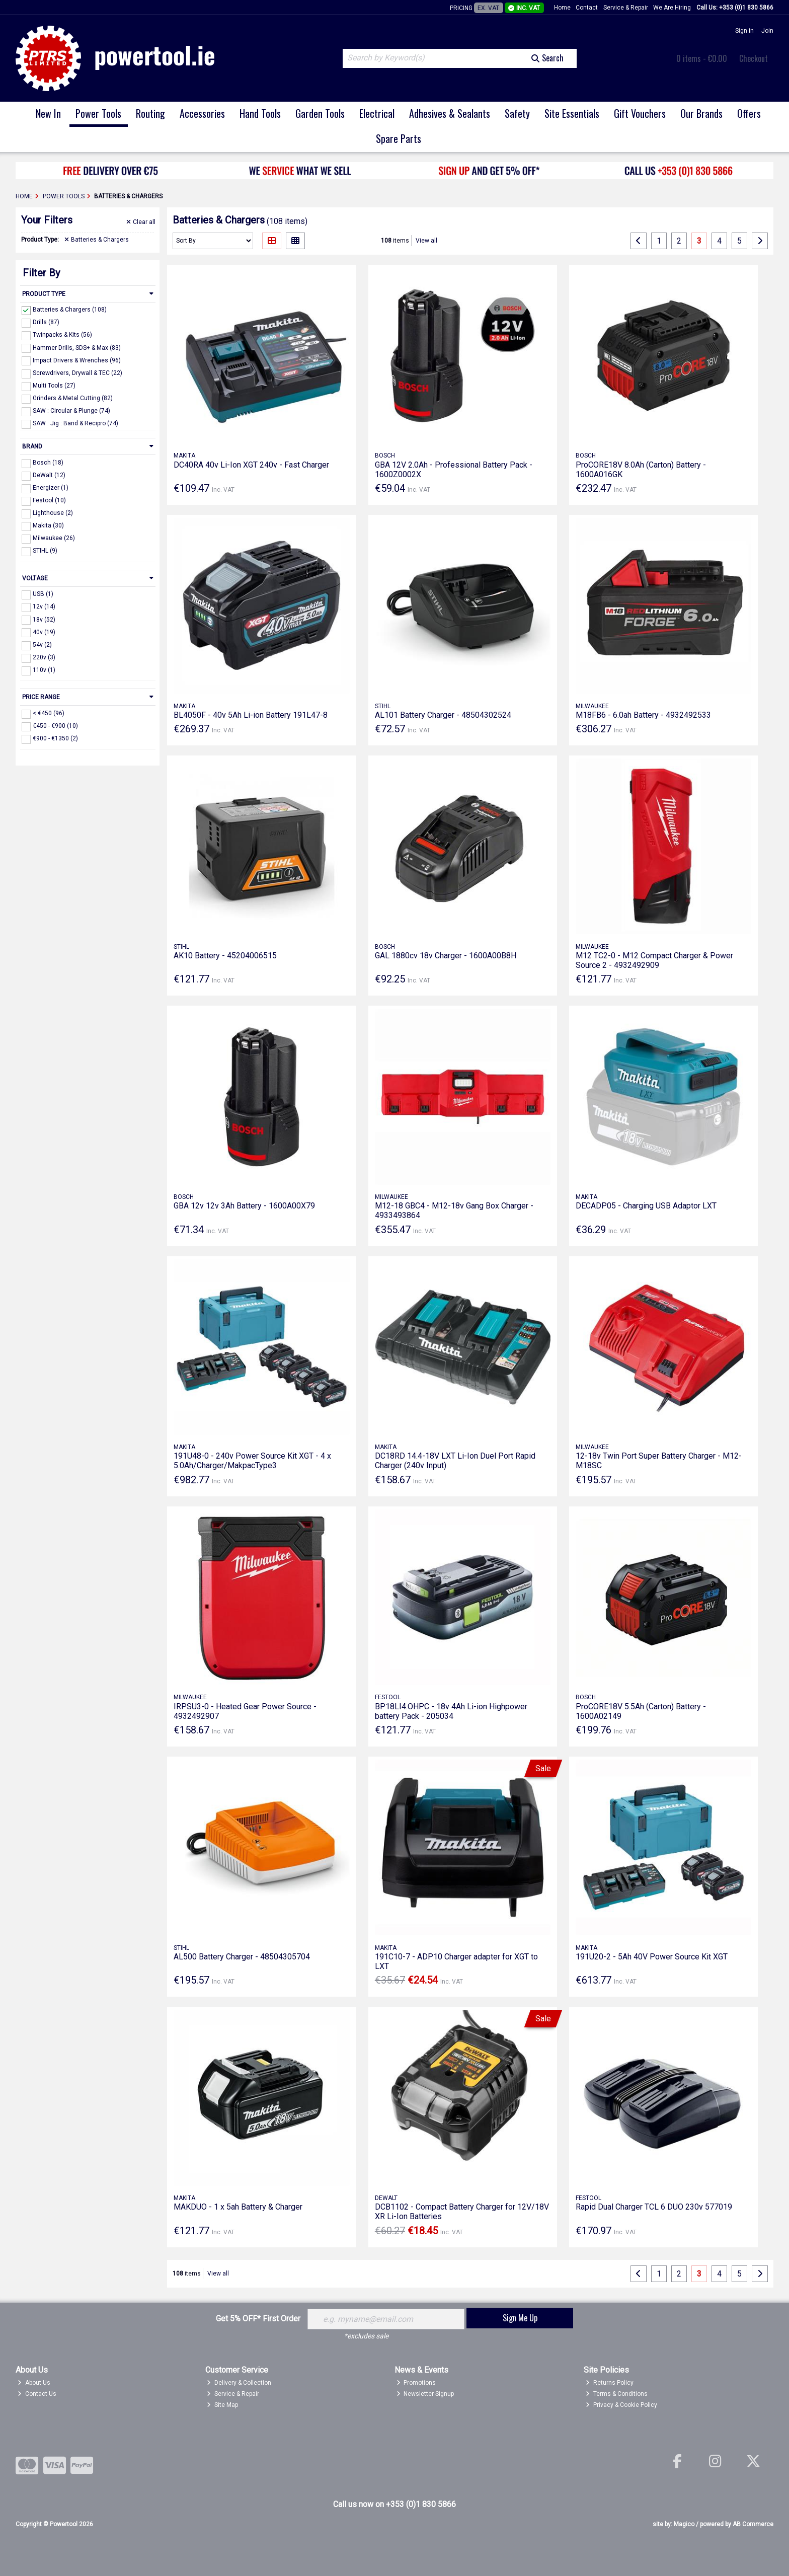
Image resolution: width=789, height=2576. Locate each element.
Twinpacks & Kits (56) (62, 334)
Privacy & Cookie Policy (621, 2404)
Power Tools (98, 113)
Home (562, 7)
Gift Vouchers (640, 113)
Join (767, 30)
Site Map (222, 2404)
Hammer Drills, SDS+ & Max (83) (77, 347)
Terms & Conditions (617, 2393)
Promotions (416, 2382)
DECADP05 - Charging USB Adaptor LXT (646, 1205)
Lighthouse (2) (53, 512)
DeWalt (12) (49, 475)
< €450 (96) (48, 713)
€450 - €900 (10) (55, 725)
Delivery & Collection (239, 2382)
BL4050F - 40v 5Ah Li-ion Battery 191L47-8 (251, 715)
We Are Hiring (672, 7)
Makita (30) (48, 525)
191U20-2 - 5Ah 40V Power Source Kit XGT (652, 1956)
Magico (684, 2524)
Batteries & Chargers (96, 239)
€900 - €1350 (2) (55, 738)
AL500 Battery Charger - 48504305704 (242, 1956)
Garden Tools (320, 113)
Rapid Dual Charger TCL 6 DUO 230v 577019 (654, 2207)
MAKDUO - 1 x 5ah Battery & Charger (238, 2207)
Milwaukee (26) (54, 538)
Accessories (202, 113)
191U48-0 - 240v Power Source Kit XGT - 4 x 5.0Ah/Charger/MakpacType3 (252, 1460)
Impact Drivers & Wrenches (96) (77, 359)
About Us (34, 2382)
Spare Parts (398, 138)
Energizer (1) (50, 487)
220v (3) (44, 657)
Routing (150, 113)
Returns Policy (610, 2382)
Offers (749, 113)
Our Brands (701, 113)
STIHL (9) (45, 550)
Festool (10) (49, 500)
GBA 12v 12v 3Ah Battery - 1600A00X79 (244, 1205)
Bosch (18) (48, 462)
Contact (587, 7)
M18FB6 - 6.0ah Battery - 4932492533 (643, 715)
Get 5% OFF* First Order (258, 2318)
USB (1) (43, 593)
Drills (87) (46, 322)
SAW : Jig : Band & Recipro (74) (75, 423)
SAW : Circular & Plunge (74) (71, 410)
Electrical (377, 113)
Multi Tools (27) (54, 385)
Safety (517, 113)
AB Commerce (753, 2524)
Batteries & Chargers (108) (70, 309)
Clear (140, 221)
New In (48, 113)
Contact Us (37, 2393)
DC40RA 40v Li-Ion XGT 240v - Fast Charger (251, 465)
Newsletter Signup (425, 2393)
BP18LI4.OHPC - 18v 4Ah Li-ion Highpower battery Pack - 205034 (451, 1711)
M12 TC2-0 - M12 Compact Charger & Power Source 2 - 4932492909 (654, 960)
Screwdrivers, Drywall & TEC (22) (77, 372)
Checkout (753, 58)
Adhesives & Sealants (449, 113)
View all (426, 240)
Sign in (744, 30)
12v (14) (44, 606)
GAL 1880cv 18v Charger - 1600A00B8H (445, 955)
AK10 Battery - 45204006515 (225, 955)
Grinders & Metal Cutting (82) (73, 398)
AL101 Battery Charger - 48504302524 (443, 715)
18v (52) (44, 619)
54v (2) (42, 644)
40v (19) (44, 631)
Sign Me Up (520, 2318)
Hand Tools (260, 113)
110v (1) (44, 669)
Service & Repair (625, 7)
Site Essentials (571, 113)
